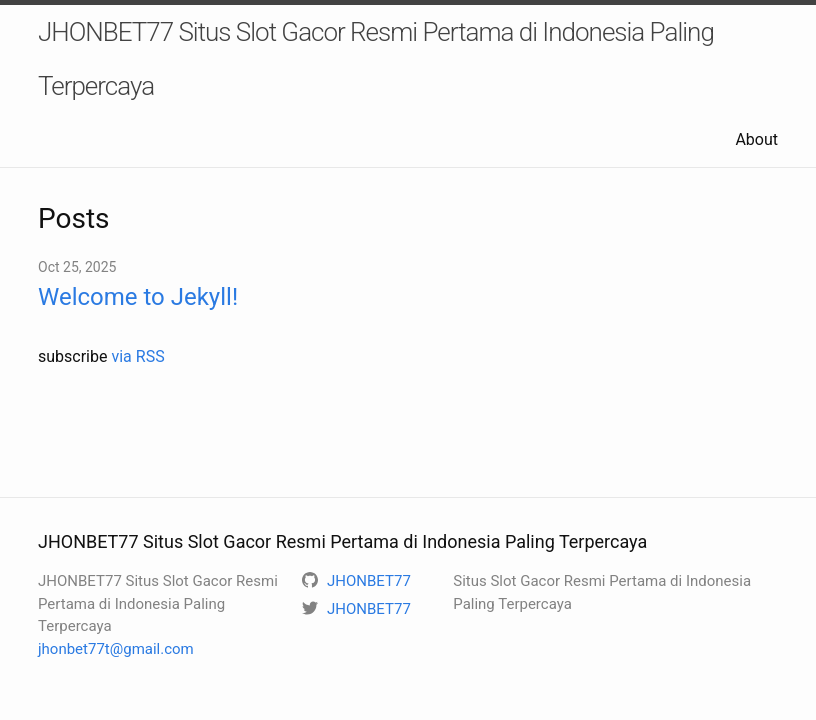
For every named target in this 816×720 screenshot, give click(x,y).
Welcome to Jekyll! (138, 297)
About (756, 139)
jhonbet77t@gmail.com (116, 649)
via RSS (137, 356)
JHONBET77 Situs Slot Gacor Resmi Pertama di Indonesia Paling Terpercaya (376, 59)
